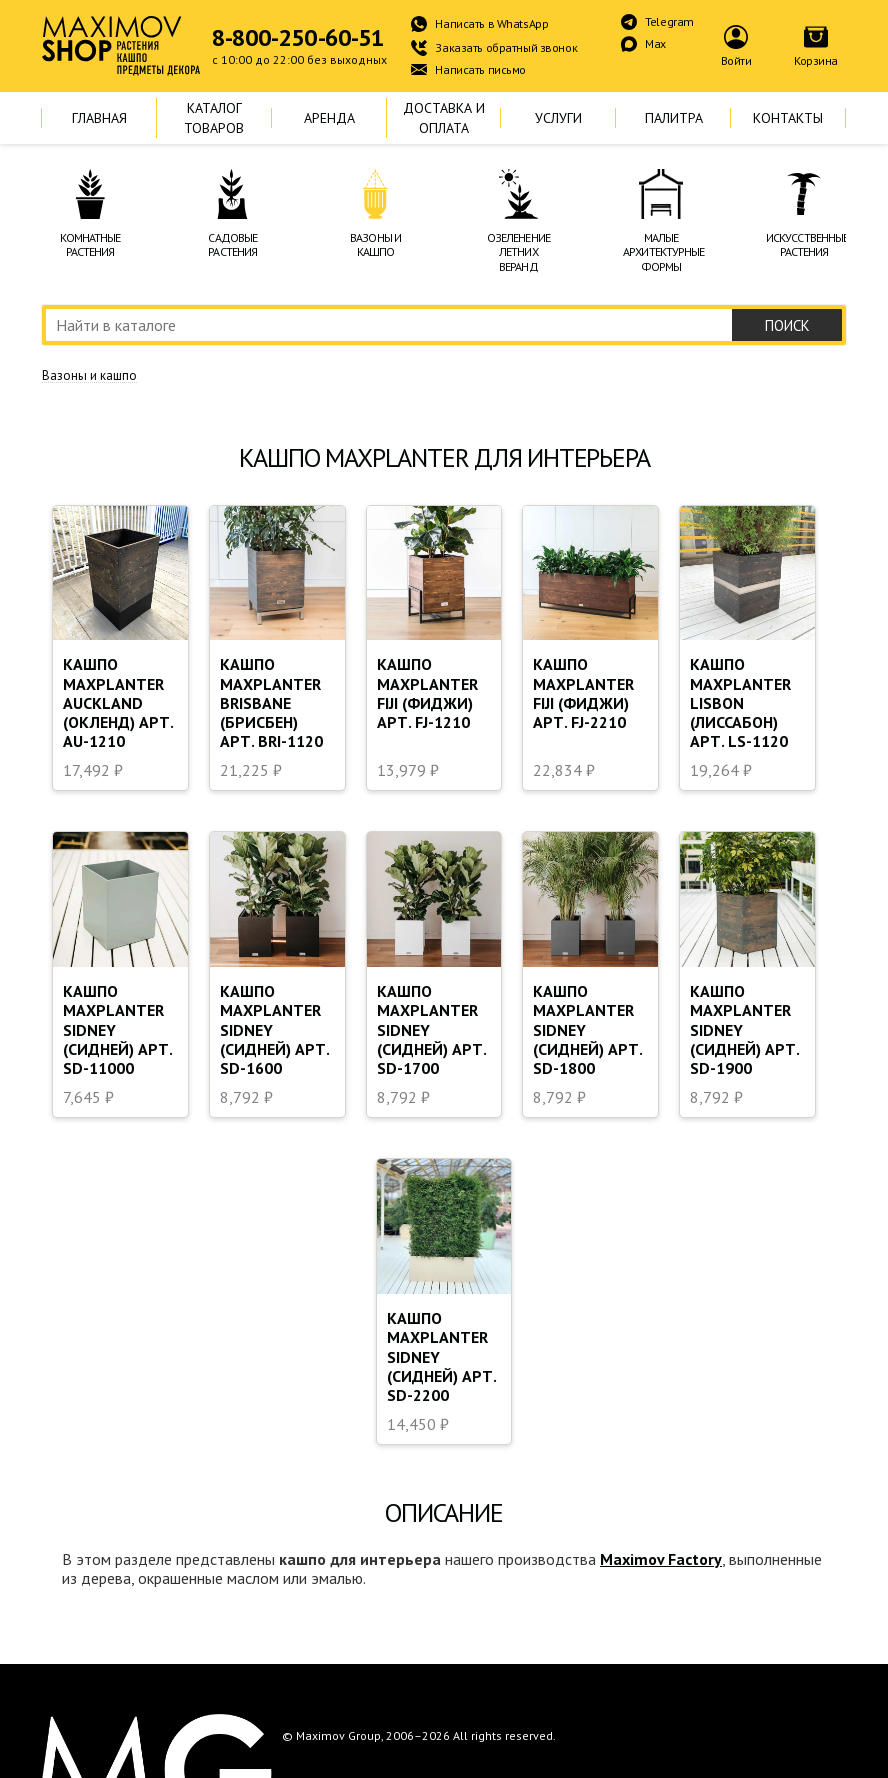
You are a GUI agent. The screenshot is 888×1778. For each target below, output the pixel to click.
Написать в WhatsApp (491, 23)
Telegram (669, 21)
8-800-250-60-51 (298, 38)
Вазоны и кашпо (89, 376)
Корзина (816, 60)
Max (655, 43)
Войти (736, 60)
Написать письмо (480, 69)
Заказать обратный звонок (506, 47)
